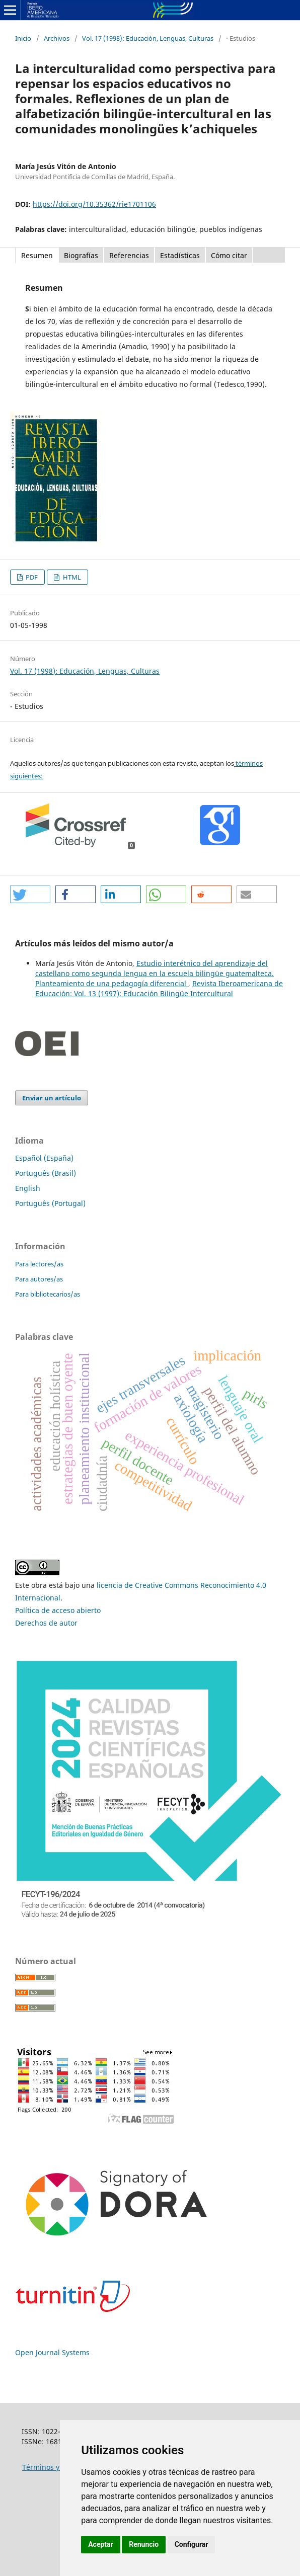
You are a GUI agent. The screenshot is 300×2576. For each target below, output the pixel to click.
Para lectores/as (39, 1263)
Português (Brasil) (45, 1173)
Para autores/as (39, 1278)
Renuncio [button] (144, 2544)
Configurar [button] (191, 2544)
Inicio (23, 38)
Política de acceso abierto (58, 1610)
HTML (71, 577)
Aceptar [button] (100, 2544)
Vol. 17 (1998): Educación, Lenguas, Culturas (147, 38)
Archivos (56, 38)
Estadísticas (180, 255)
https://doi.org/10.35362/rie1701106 (94, 204)
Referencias (129, 255)
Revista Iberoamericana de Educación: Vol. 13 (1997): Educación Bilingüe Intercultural (159, 988)
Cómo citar (229, 255)
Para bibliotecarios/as (47, 1294)
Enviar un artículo (51, 1097)
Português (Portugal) (50, 1203)
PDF (31, 577)
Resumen (37, 255)
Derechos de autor (46, 1623)
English (27, 1188)
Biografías (81, 255)
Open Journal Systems (52, 2352)
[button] (30, 894)
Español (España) (44, 1158)
